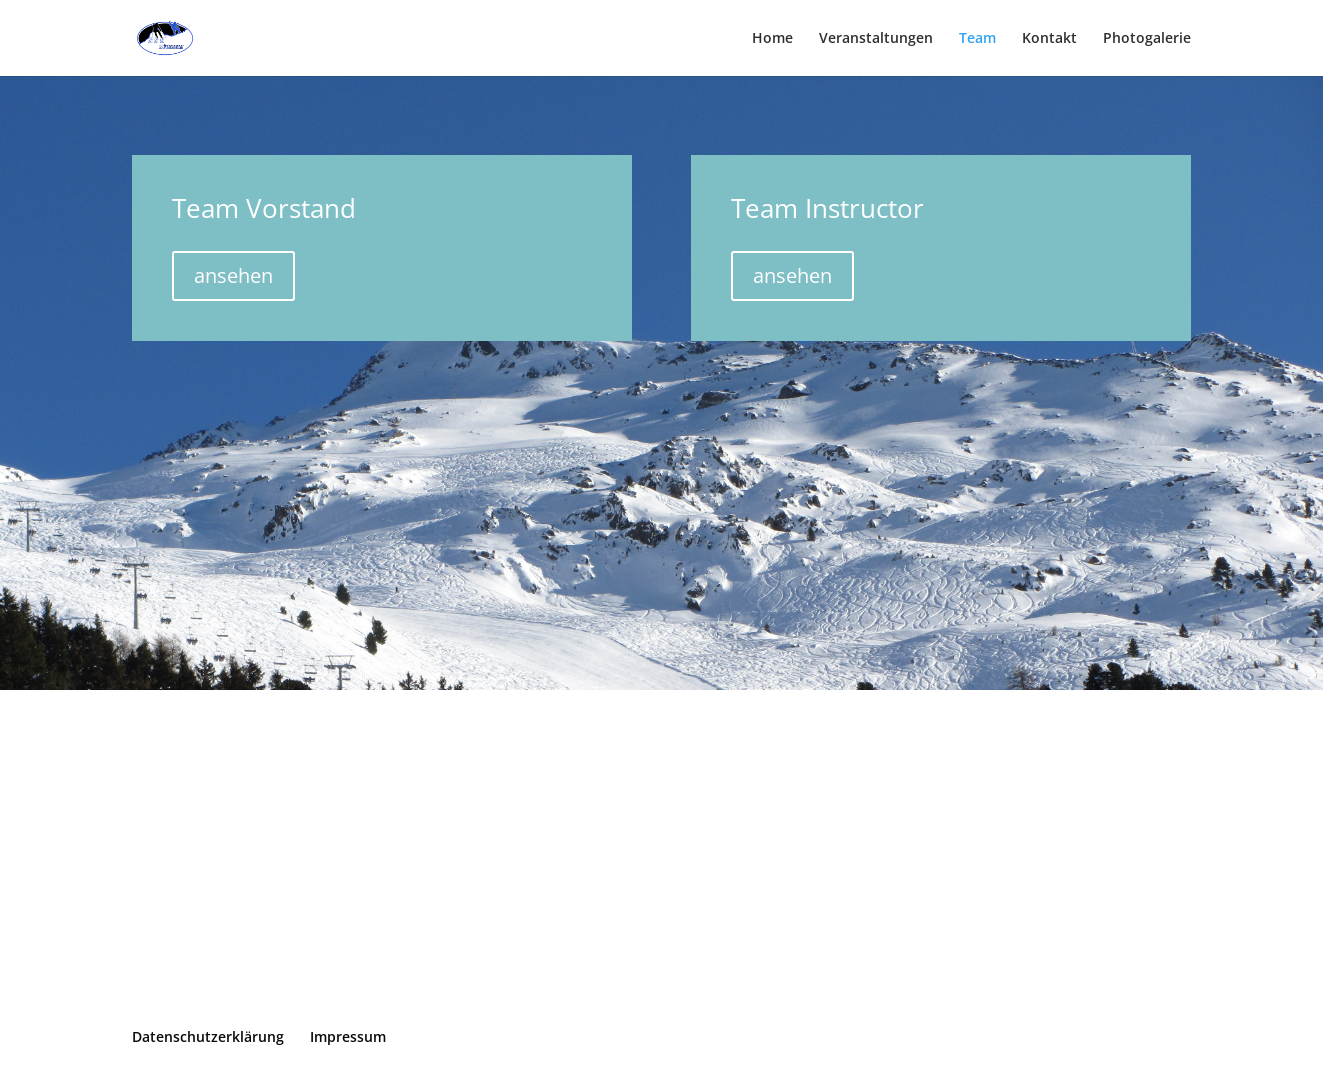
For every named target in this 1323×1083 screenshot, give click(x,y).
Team (977, 39)
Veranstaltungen (876, 39)
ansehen (233, 275)
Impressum (348, 1036)
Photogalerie (1147, 39)
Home (772, 39)
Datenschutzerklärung (208, 1036)
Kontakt (1049, 39)
